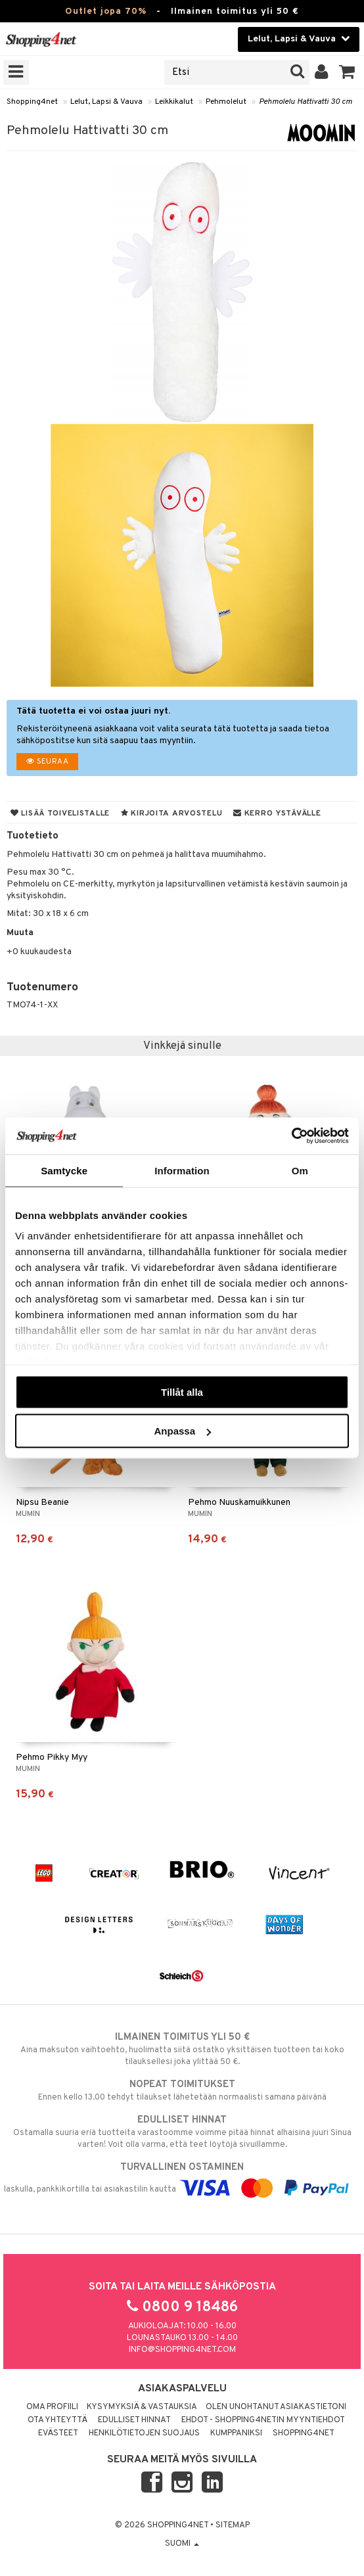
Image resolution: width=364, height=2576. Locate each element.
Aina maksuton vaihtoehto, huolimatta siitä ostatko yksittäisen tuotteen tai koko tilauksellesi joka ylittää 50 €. (182, 2049)
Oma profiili (52, 2407)
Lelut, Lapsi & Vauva (106, 102)
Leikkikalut (174, 102)
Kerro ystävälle (277, 813)
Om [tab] (300, 1170)
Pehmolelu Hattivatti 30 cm (305, 102)
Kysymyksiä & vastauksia (142, 2407)
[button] (347, 72)
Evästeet (58, 2433)
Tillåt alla (182, 1391)
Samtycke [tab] (64, 1170)
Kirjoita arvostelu (171, 813)
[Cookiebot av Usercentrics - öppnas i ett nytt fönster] (291, 1136)
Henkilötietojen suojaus (144, 2433)
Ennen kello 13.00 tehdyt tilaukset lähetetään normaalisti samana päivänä (182, 2090)
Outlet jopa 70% (106, 11)
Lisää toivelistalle (60, 813)
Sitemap (233, 2525)
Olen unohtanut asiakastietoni (276, 2407)
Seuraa (47, 761)
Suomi (182, 2544)
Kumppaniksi (236, 2433)
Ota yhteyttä (57, 2420)
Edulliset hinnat (134, 2420)
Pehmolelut (226, 102)
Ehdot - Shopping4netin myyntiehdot (263, 2420)
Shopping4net (32, 102)
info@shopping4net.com (182, 2350)
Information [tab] (182, 1170)
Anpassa (182, 1431)
